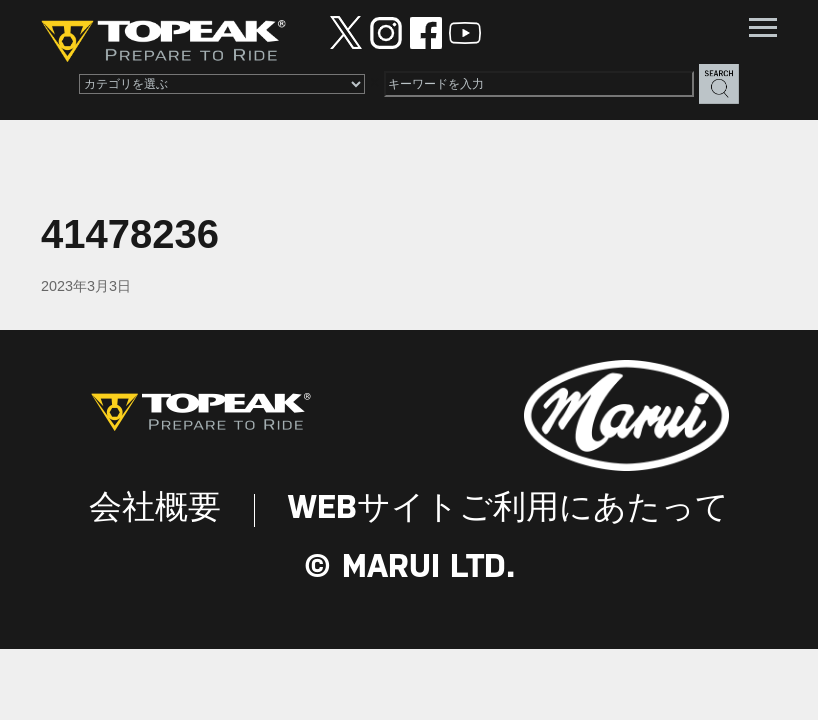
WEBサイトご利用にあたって (508, 509)
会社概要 (155, 509)
